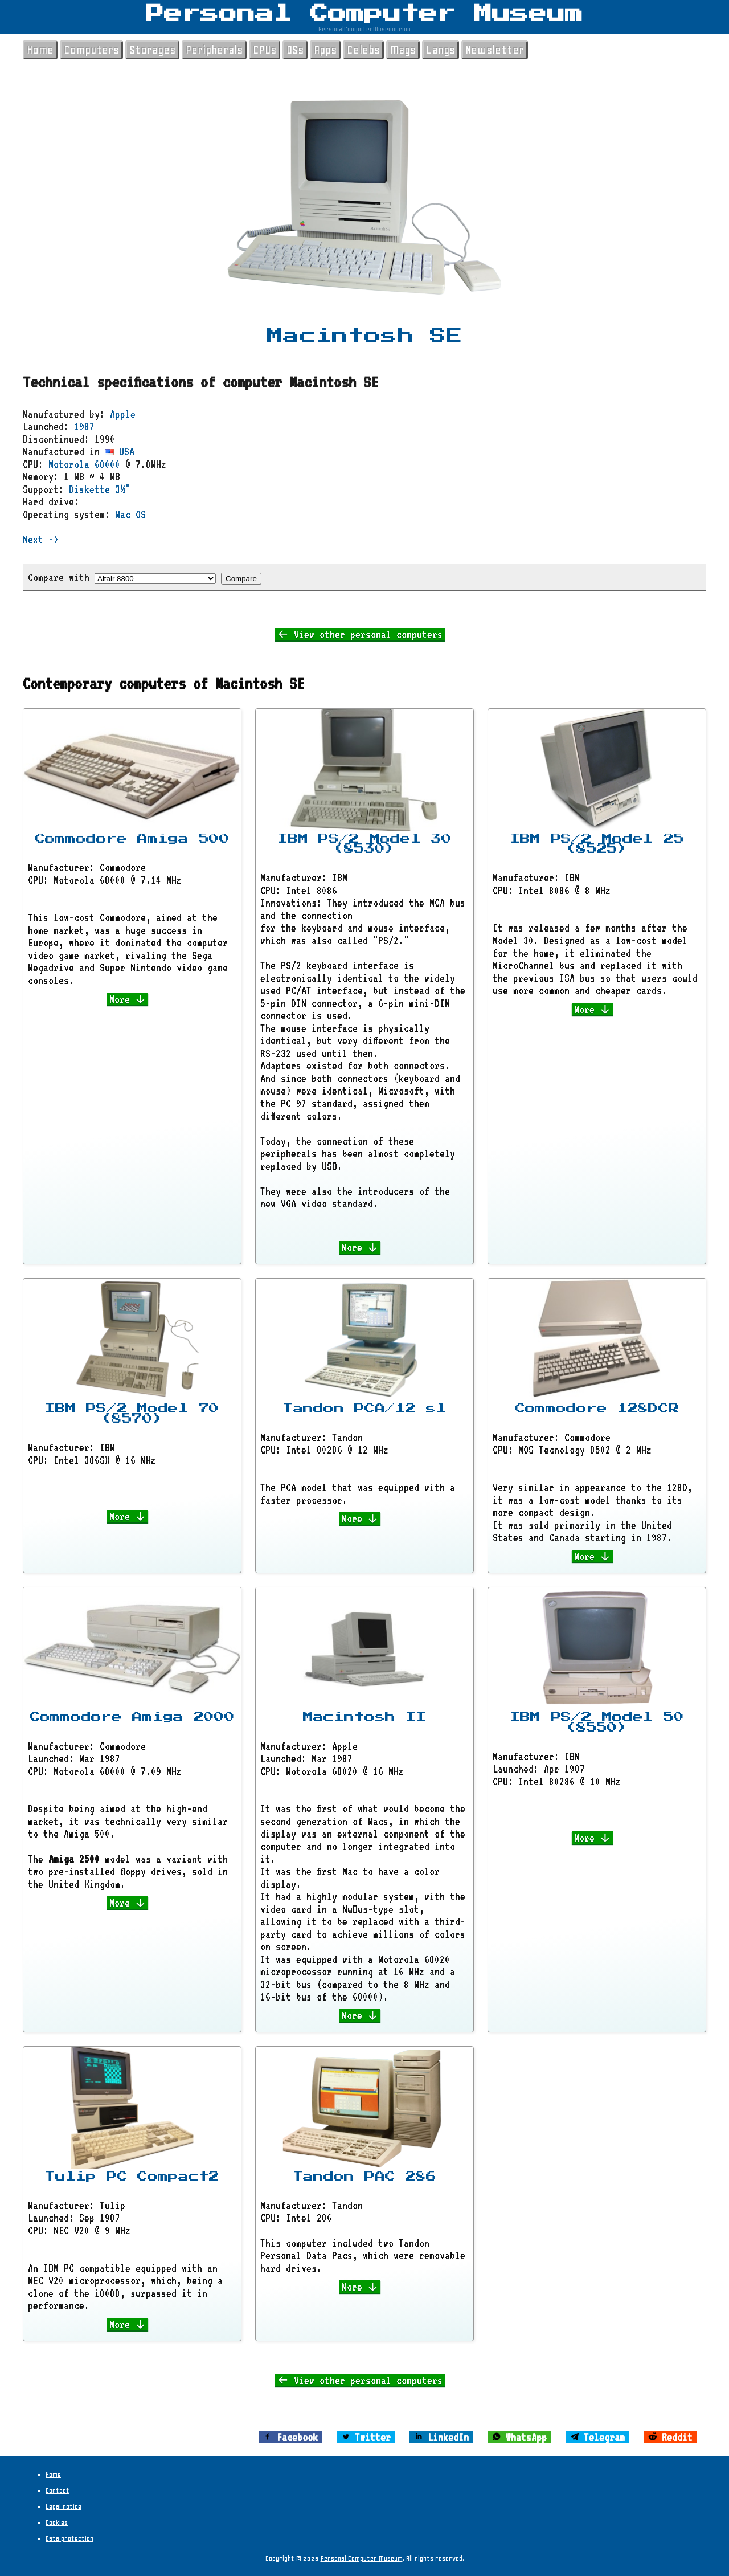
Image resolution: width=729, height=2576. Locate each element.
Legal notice (63, 2506)
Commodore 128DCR (597, 1408)
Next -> (41, 539)
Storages (152, 49)
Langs (440, 49)
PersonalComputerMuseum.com (364, 29)
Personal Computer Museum (364, 14)
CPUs (264, 49)
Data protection (69, 2538)
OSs (295, 49)
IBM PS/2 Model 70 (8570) (132, 1413)
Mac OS (130, 514)
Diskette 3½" (99, 489)
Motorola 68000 (84, 464)
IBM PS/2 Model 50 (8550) (597, 1722)
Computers (91, 49)
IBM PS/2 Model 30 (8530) (364, 844)
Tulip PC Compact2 (132, 2176)
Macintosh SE (364, 336)
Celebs (363, 49)
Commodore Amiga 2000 (132, 1717)
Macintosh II (364, 1717)
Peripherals (214, 49)
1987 (84, 426)
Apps (325, 49)
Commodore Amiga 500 (132, 839)
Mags (403, 49)
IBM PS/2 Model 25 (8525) (597, 844)
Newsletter (494, 49)
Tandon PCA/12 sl (364, 1408)
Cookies (57, 2522)
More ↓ (127, 999)
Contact (57, 2491)
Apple (123, 413)
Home (40, 49)
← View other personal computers (360, 634)
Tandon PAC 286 (364, 2176)
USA (119, 451)
